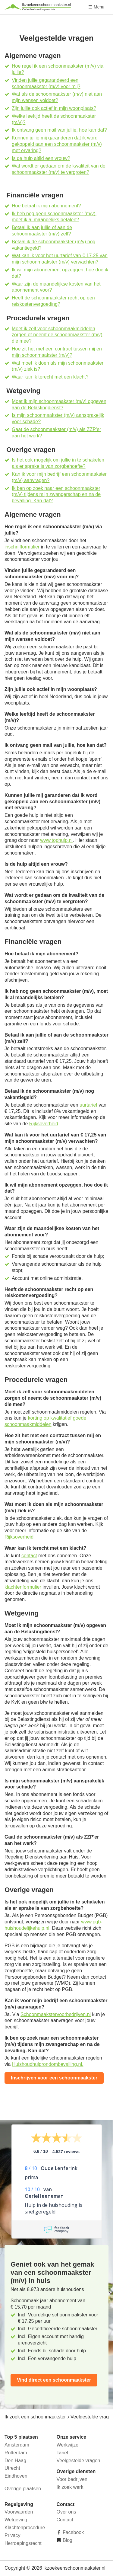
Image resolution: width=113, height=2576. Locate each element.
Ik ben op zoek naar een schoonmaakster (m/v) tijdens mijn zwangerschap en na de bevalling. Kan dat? (56, 494)
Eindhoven (16, 2476)
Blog (66, 2540)
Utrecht (12, 2468)
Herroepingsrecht (23, 2543)
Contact (65, 2519)
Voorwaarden (19, 2511)
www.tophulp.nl (56, 840)
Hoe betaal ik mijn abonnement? (46, 205)
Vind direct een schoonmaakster (54, 2380)
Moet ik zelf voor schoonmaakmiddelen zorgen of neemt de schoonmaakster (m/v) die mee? (57, 335)
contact (29, 1555)
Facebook (72, 2532)
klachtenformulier (23, 1587)
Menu (96, 7)
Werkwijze (68, 2444)
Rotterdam (16, 2452)
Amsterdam (17, 2444)
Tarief (62, 2452)
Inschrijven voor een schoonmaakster (54, 2077)
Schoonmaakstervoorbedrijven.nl (55, 2014)
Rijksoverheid (43, 1123)
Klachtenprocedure (25, 2527)
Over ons (66, 2511)
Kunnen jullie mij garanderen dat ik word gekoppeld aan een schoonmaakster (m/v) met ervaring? (57, 144)
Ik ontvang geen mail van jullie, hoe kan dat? (59, 130)
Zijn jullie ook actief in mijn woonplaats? (54, 108)
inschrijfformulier (22, 546)
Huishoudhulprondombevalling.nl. (47, 2064)
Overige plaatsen (23, 2488)
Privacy (12, 2535)
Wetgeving (16, 2519)
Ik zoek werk (70, 2487)
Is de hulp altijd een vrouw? (41, 158)
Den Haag (15, 2460)
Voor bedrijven (72, 2479)
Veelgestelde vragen (78, 2460)
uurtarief (88, 1104)
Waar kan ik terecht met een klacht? (50, 376)
